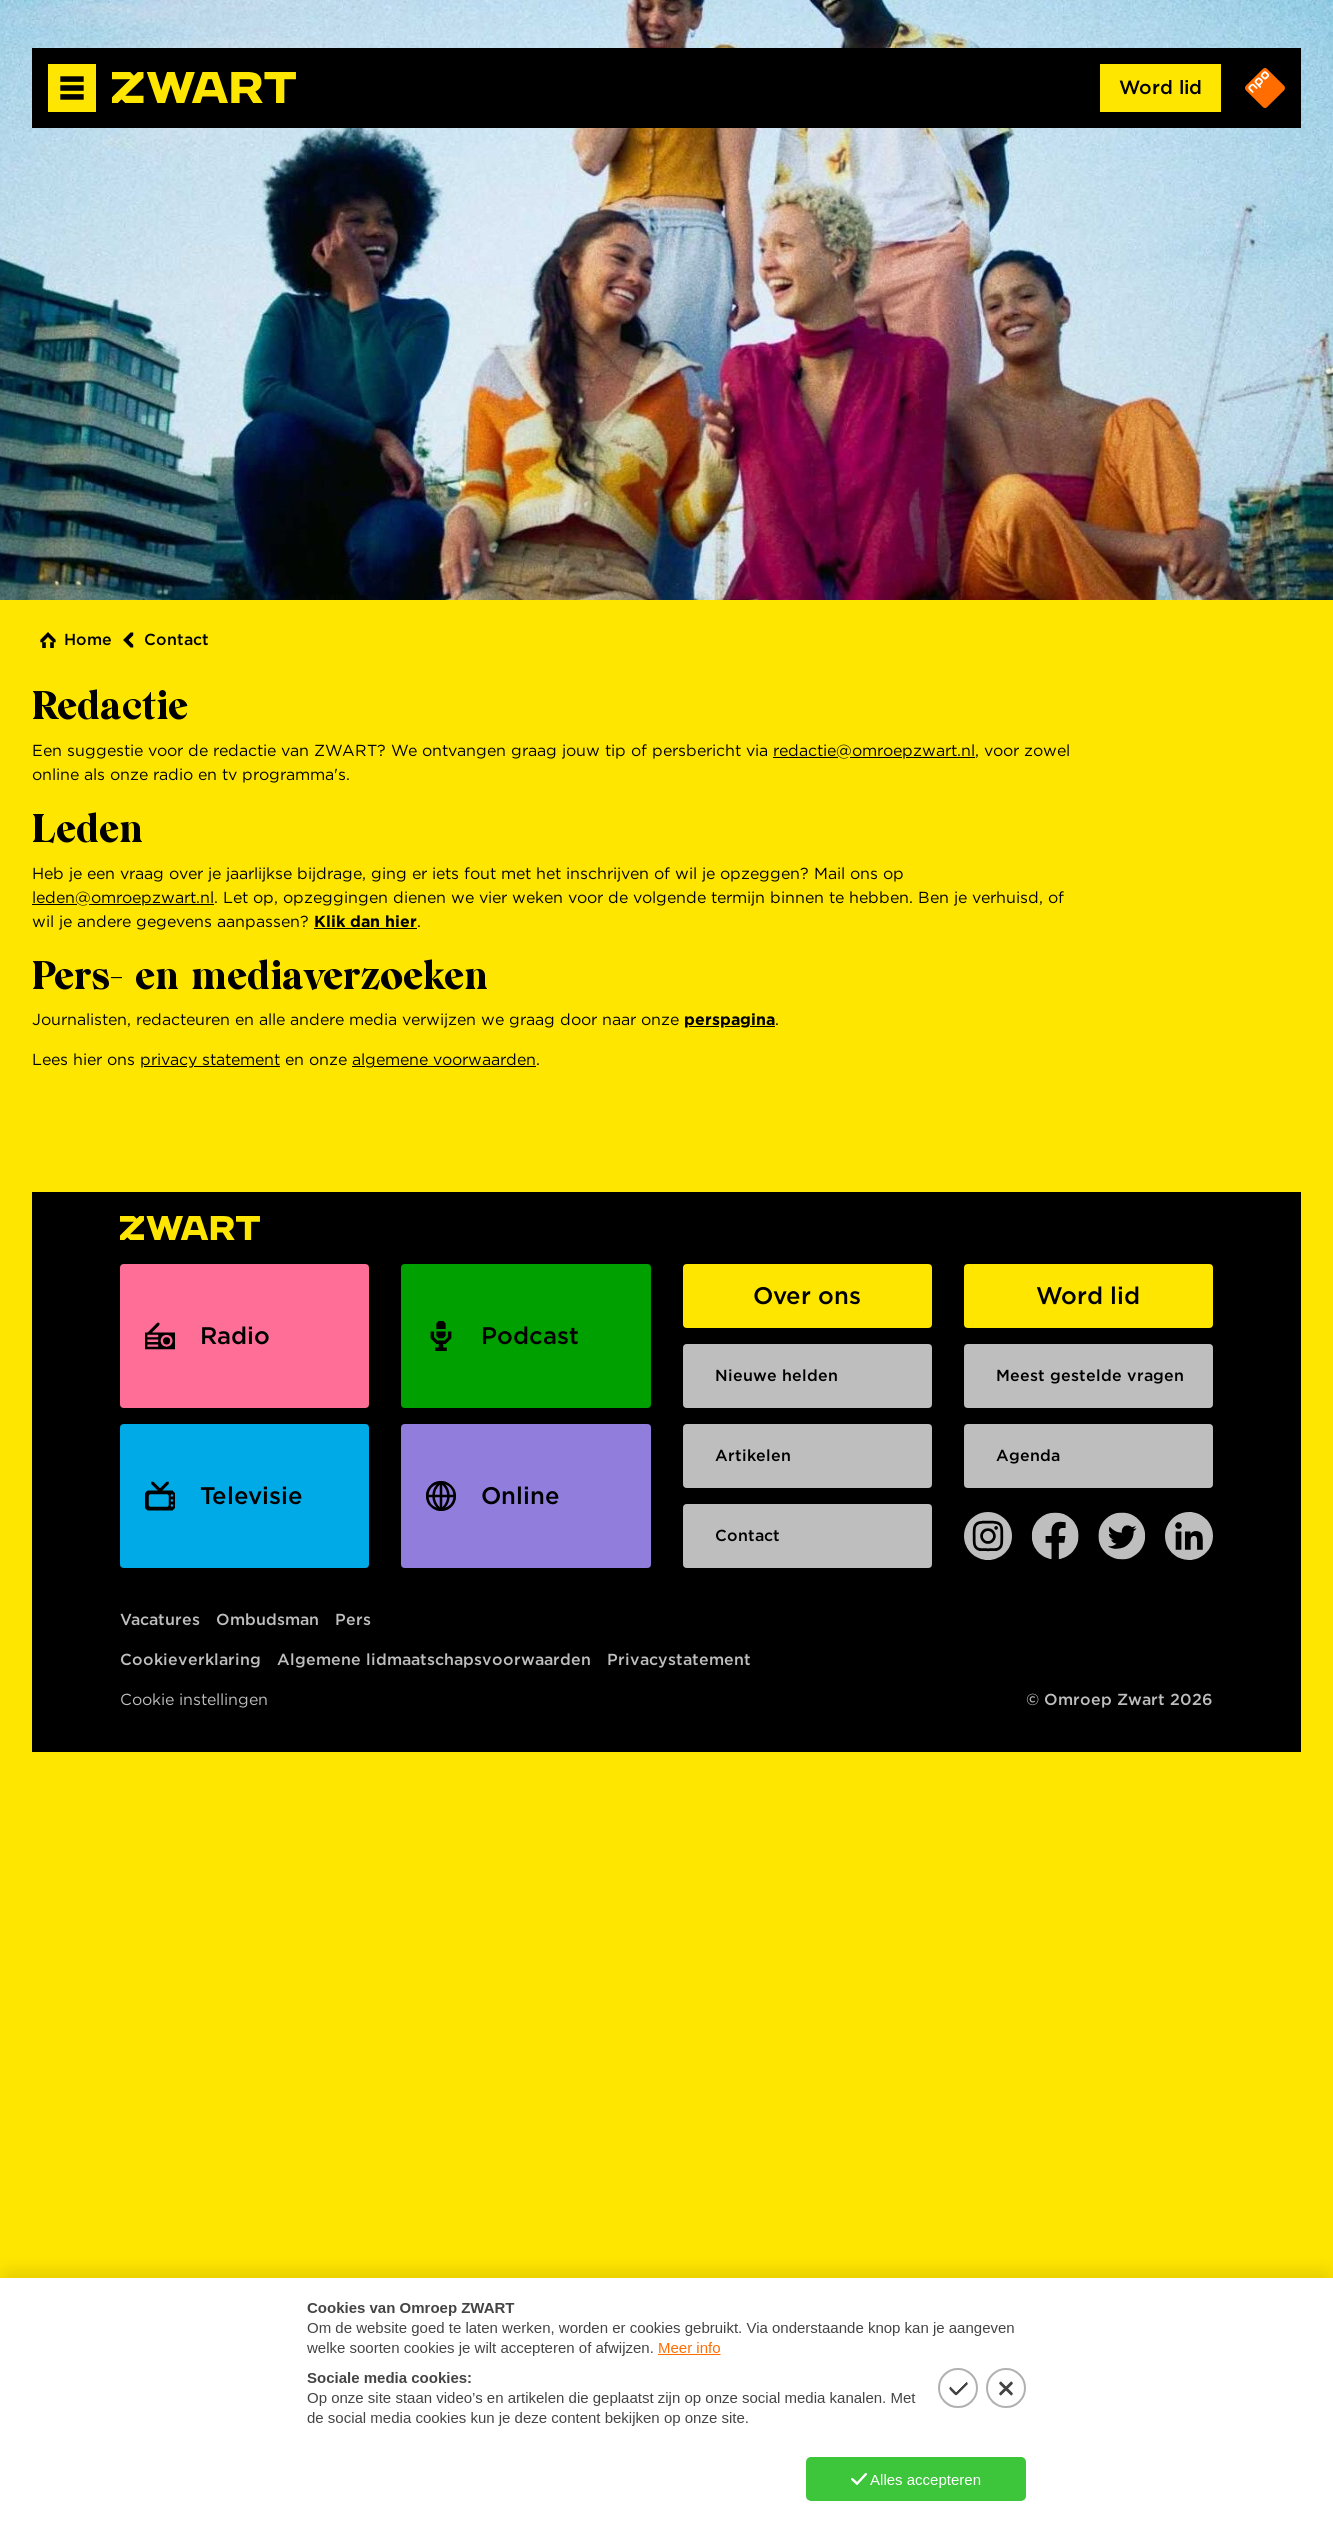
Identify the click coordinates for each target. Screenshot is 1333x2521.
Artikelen (753, 1455)
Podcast (530, 1335)
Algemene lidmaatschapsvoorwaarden (434, 1659)
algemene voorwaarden (444, 1059)
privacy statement (210, 1059)
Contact (176, 639)
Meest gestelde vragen (1090, 1375)
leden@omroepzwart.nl (123, 897)
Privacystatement (679, 1659)
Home (88, 639)
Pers (353, 1619)
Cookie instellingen (194, 1699)
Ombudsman (267, 1619)
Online (520, 1495)
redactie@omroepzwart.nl (874, 750)
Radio (235, 1335)
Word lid (1160, 87)
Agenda (1028, 1455)
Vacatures (160, 1619)
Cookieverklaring (190, 1659)
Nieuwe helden (776, 1375)
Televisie (251, 1495)
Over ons (807, 1295)
